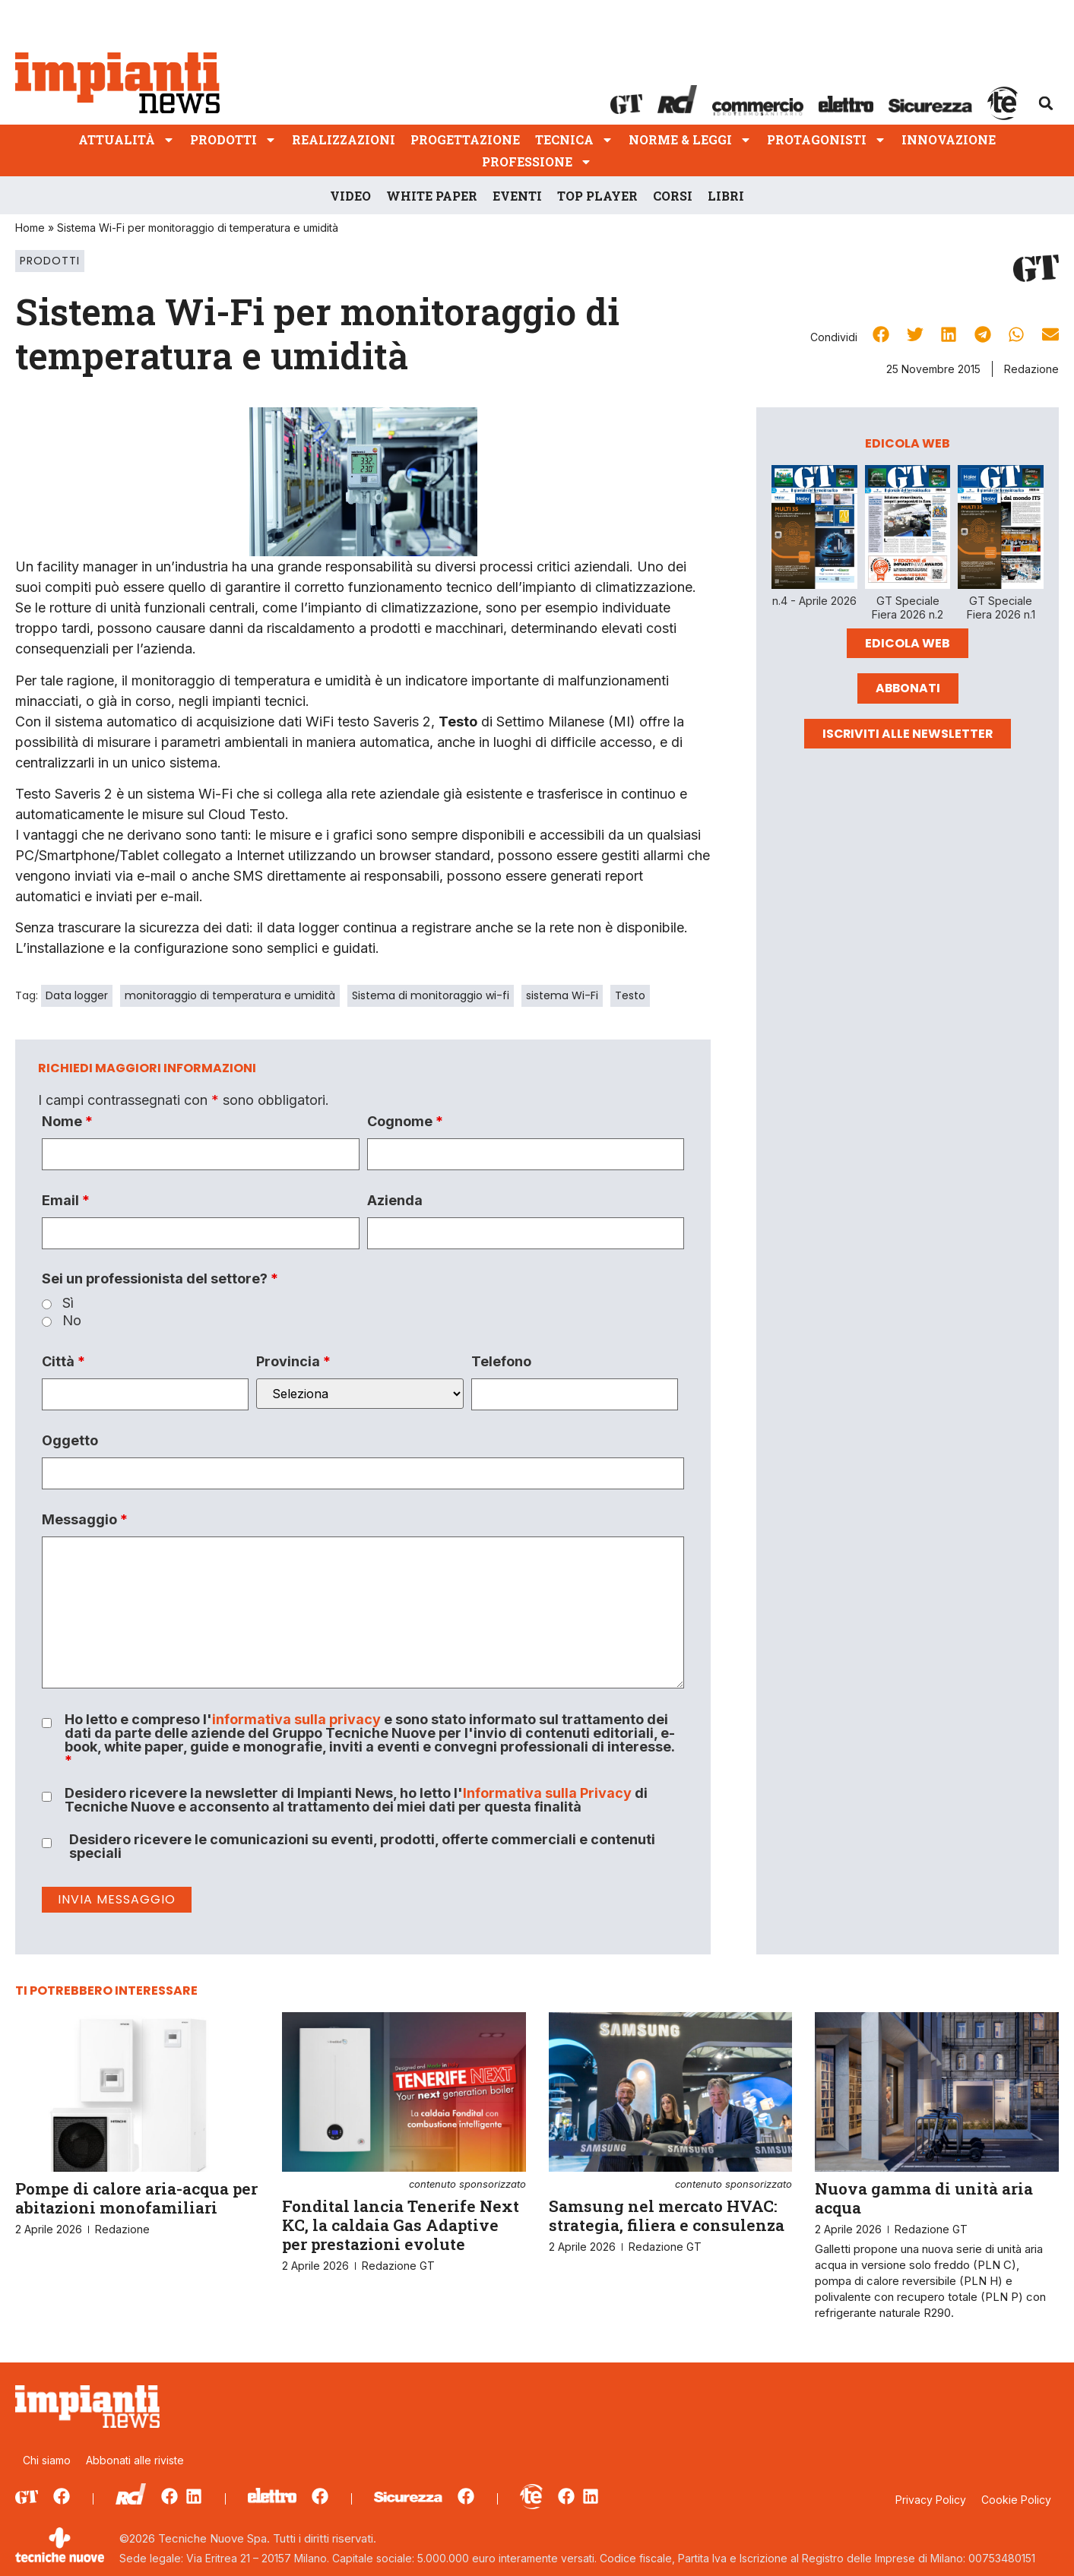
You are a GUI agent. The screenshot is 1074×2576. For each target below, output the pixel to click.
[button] (1046, 103)
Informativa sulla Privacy (547, 1793)
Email (66, 1200)
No (71, 1321)
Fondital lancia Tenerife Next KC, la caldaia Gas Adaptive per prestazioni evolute (404, 2217)
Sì (68, 1303)
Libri (726, 196)
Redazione (1031, 368)
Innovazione (948, 139)
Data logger (77, 995)
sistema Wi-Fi (562, 995)
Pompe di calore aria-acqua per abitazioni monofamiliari (136, 2198)
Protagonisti (826, 139)
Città (63, 1362)
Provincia (293, 1362)
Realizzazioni (343, 139)
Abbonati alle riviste (135, 2460)
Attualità (126, 139)
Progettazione (465, 139)
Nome (67, 1121)
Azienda (395, 1200)
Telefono (501, 1362)
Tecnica (574, 139)
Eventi (517, 196)
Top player (597, 196)
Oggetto (70, 1441)
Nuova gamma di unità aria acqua (924, 2198)
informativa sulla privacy (296, 1719)
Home (30, 227)
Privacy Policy (930, 2499)
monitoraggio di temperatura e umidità (230, 995)
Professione (537, 161)
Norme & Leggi (690, 139)
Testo (630, 995)
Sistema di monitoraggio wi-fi (430, 995)
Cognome (405, 1121)
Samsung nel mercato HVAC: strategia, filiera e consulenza (671, 2207)
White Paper (431, 196)
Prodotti (233, 139)
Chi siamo (47, 2460)
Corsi (672, 196)
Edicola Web (907, 643)
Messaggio (85, 1520)
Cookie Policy (1016, 2499)
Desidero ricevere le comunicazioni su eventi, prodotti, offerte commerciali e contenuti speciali (362, 1846)
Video (350, 196)
